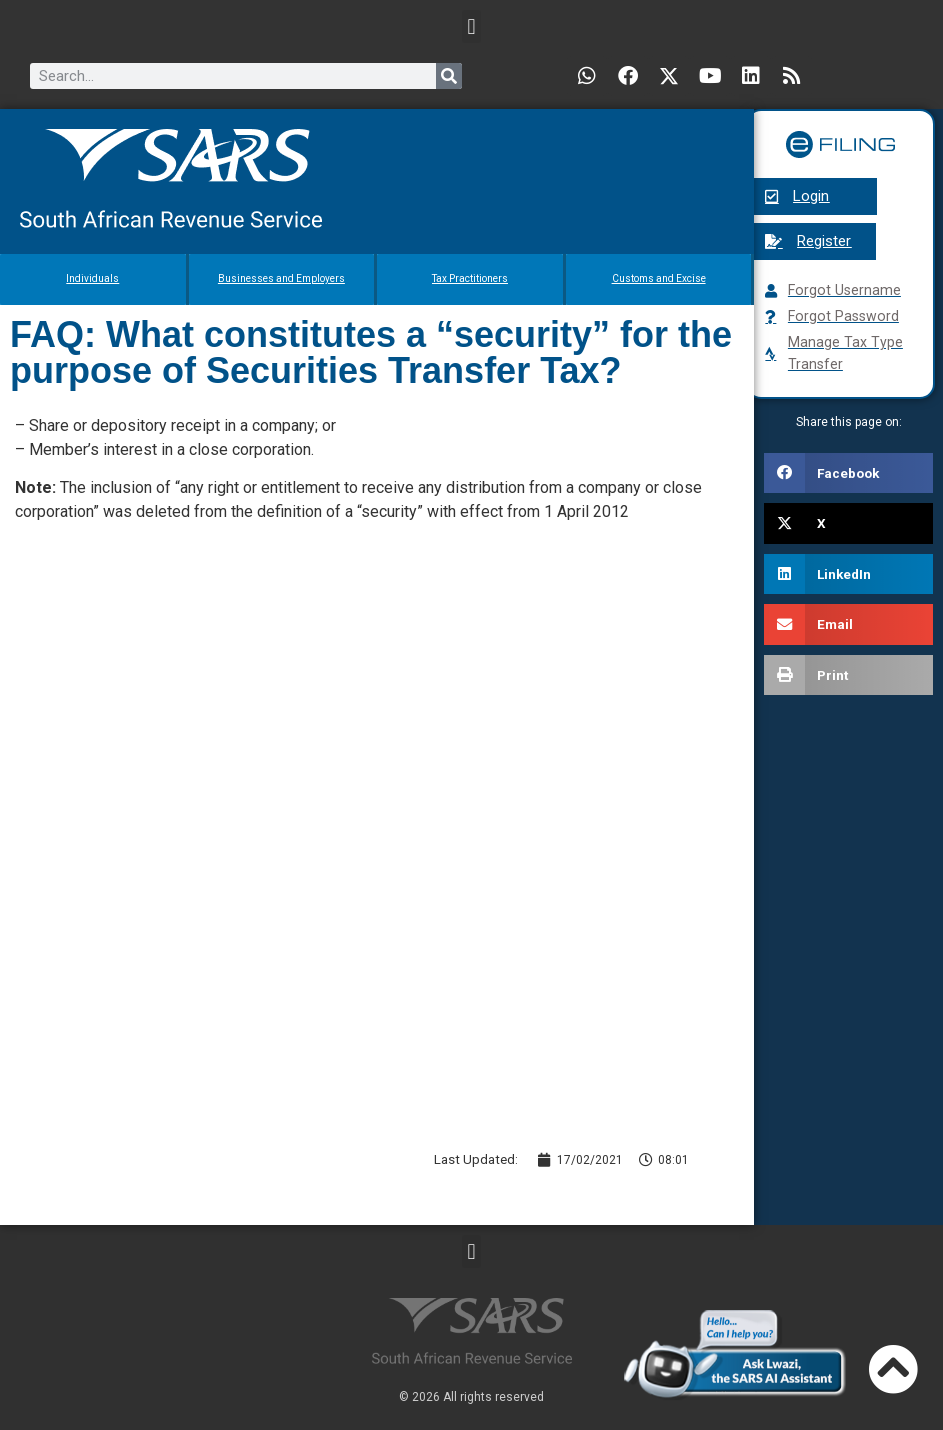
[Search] (449, 76)
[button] (471, 26)
